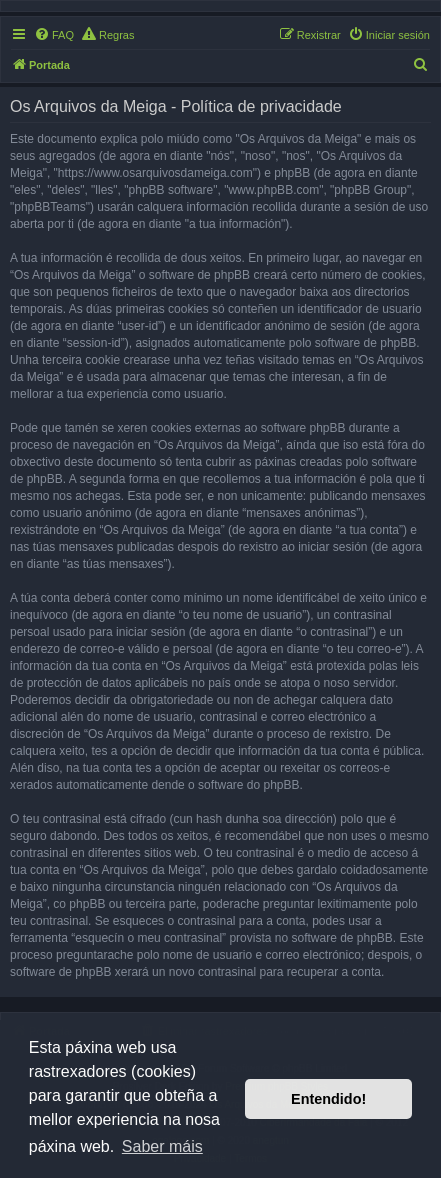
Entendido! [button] (328, 1099)
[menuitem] (54, 35)
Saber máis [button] (162, 1146)
